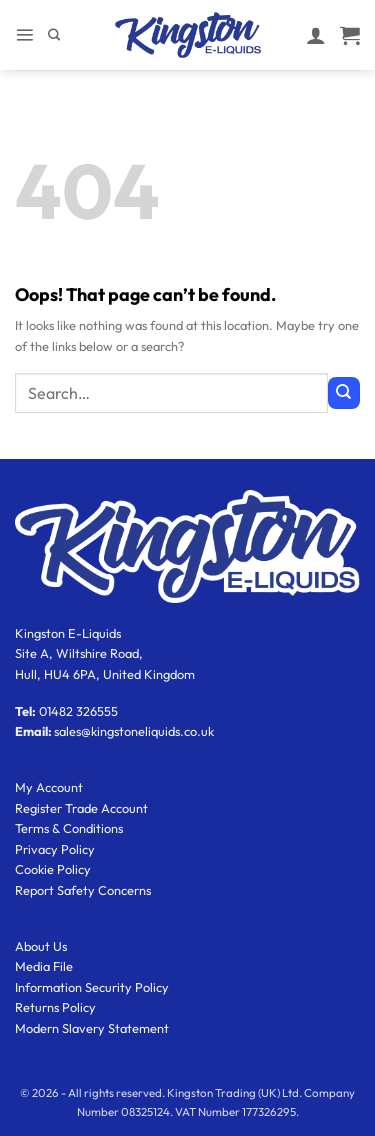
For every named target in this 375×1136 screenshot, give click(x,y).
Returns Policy (55, 1007)
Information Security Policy (92, 987)
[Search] (54, 35)
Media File (44, 966)
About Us (41, 946)
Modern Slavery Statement (92, 1028)
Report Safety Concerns (83, 890)
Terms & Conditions (69, 828)
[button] (24, 34)
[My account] (316, 35)
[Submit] (344, 393)
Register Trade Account (81, 808)
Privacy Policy (55, 849)
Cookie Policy (53, 869)
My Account (49, 787)
